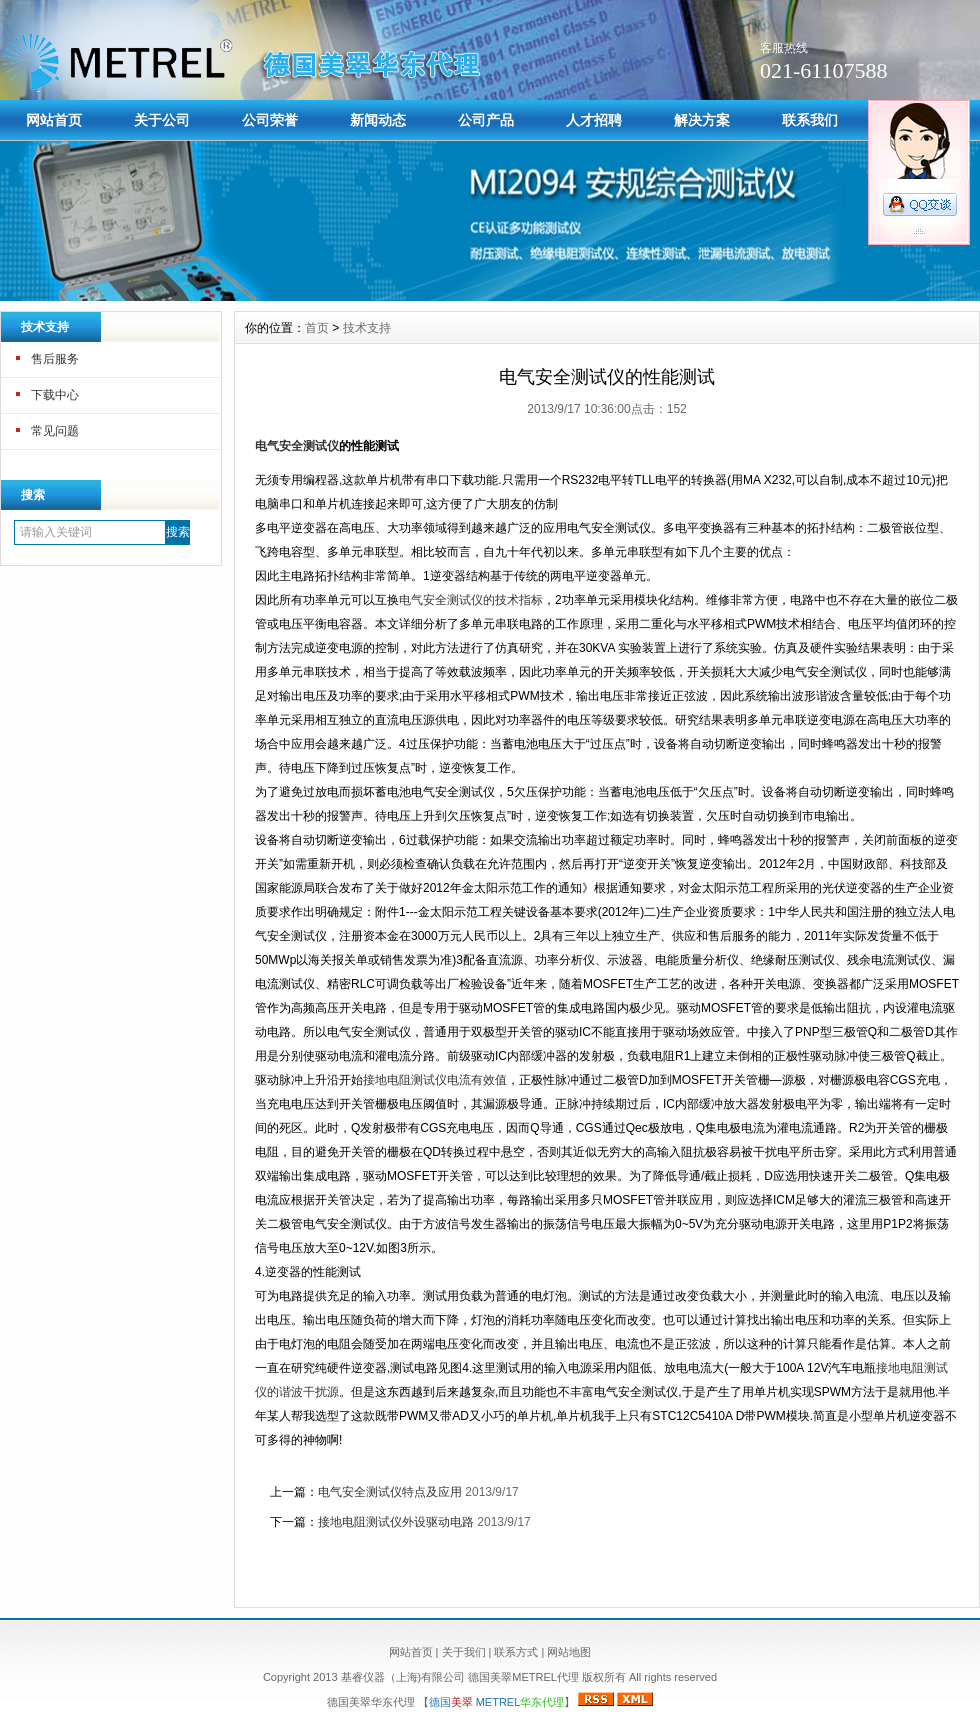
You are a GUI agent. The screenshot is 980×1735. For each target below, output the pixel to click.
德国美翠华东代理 (372, 1702)
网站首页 (54, 120)
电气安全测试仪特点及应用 (390, 1492)
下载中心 (55, 395)
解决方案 (702, 120)
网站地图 (569, 1652)
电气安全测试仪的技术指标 (471, 600)
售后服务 (55, 359)
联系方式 (516, 1652)
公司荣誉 (270, 120)
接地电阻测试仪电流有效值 (435, 1080)
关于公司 (162, 120)
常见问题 (55, 431)
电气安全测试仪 (297, 446)
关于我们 (464, 1652)
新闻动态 (378, 120)
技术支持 (367, 328)
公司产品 (486, 120)
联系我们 (810, 120)
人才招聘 (594, 120)
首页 (317, 328)
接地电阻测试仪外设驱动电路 (396, 1522)
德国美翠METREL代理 (523, 1677)
